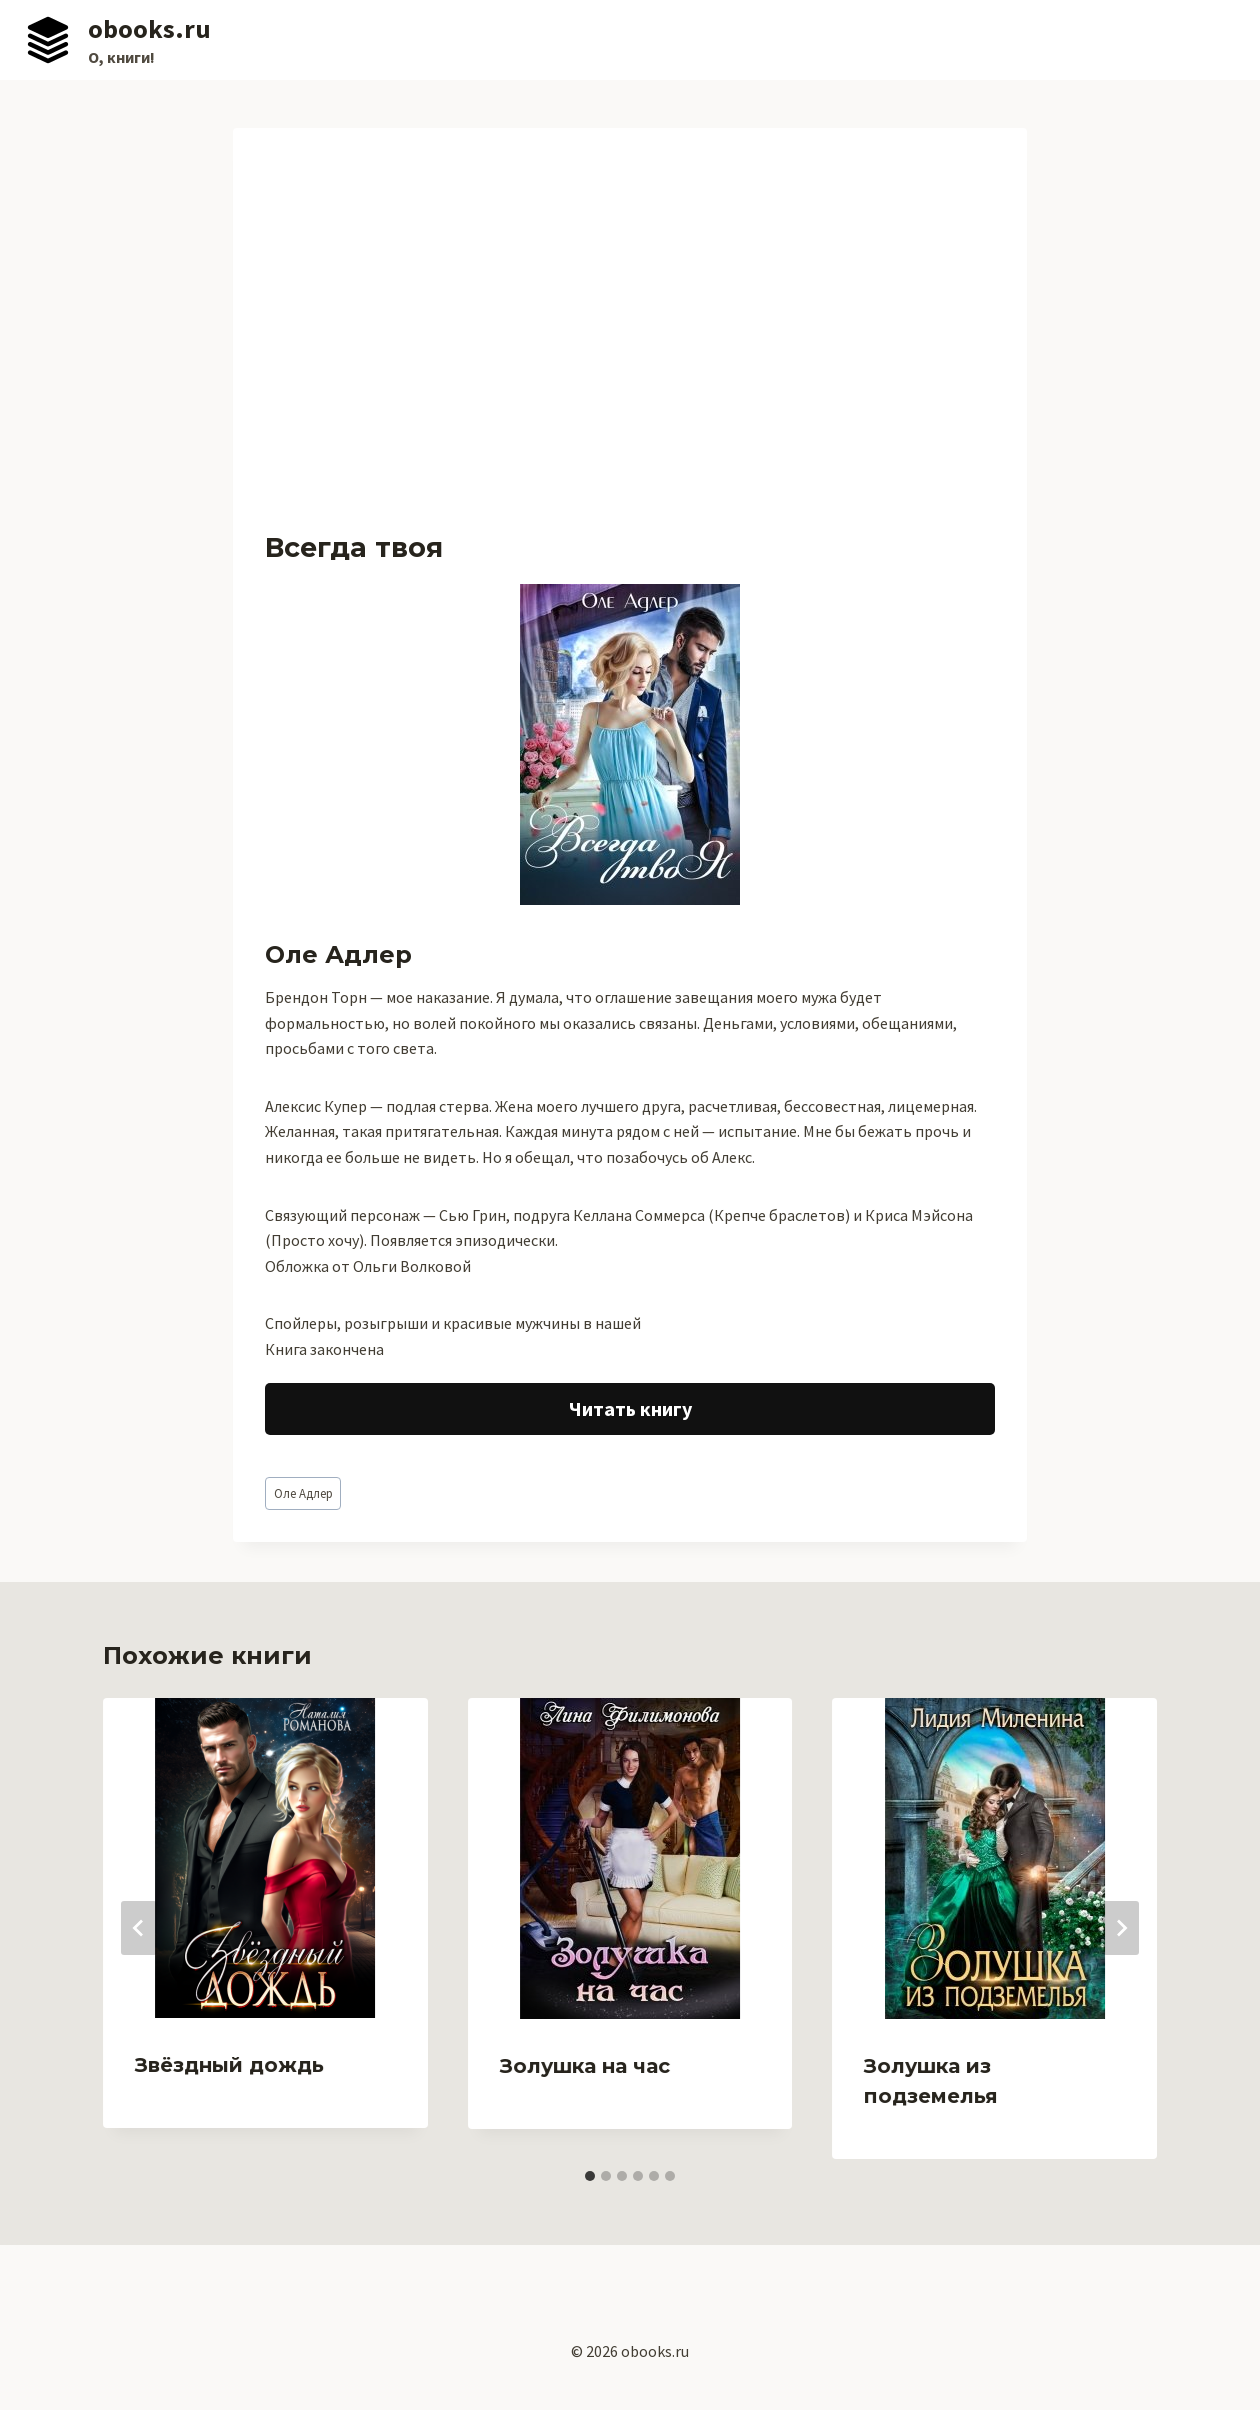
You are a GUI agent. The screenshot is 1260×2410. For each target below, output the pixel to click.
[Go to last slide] (139, 1928)
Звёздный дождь (229, 2065)
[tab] (590, 2176)
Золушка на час (585, 2066)
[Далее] (1121, 1928)
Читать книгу (630, 1408)
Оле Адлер (303, 1493)
